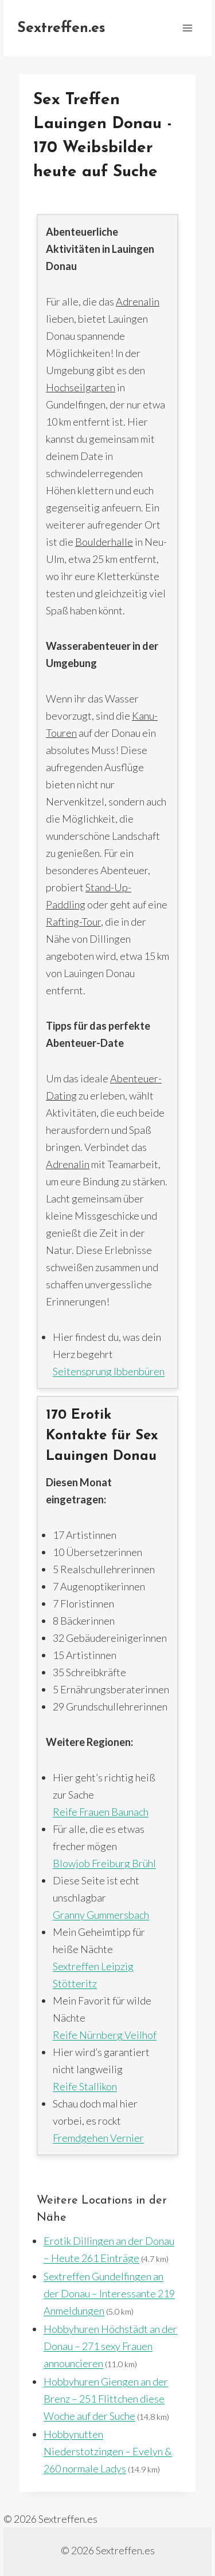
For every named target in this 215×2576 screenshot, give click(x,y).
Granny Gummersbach (101, 1914)
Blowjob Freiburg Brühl (104, 1863)
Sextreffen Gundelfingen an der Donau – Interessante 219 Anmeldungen (109, 2293)
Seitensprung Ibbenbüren (109, 1371)
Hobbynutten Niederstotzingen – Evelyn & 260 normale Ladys (108, 2451)
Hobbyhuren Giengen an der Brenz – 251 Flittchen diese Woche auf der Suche (106, 2398)
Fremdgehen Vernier (98, 2138)
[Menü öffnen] (187, 28)
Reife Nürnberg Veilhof (105, 2035)
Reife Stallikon (85, 2086)
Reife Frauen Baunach (100, 1811)
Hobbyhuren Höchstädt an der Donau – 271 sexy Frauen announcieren (110, 2346)
